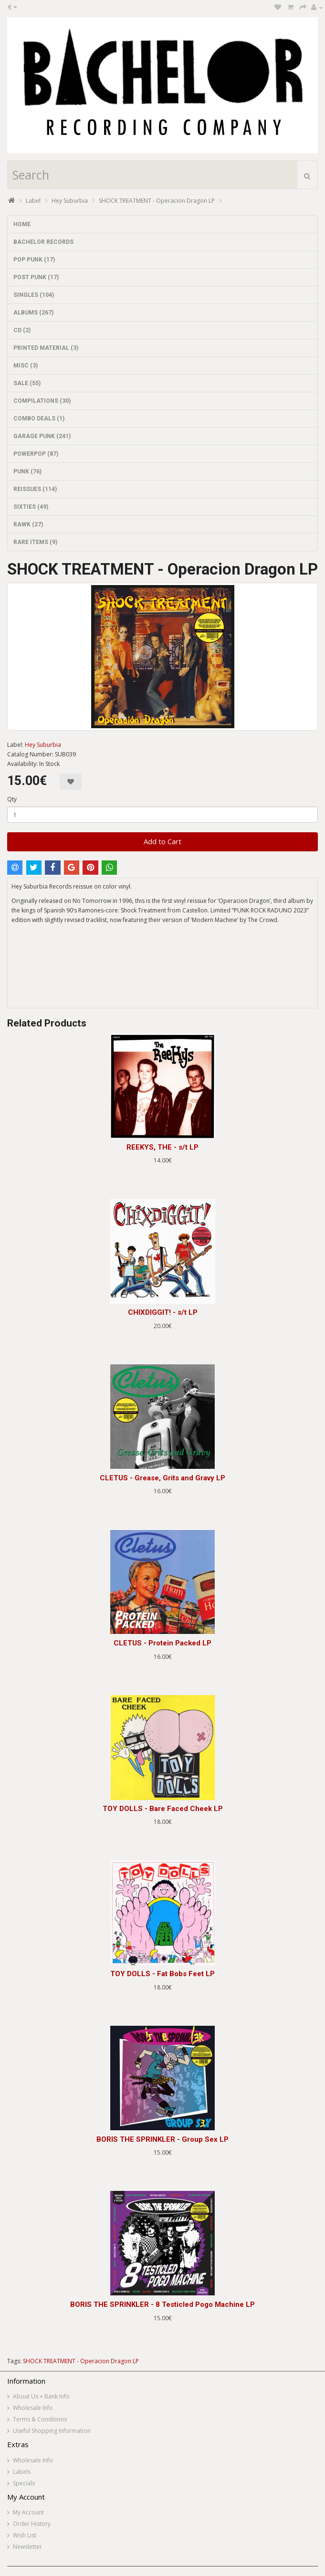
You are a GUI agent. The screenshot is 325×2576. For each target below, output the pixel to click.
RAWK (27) (28, 524)
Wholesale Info (33, 2408)
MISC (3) (25, 365)
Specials (24, 2483)
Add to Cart (162, 841)
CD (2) (22, 330)
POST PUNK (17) (36, 277)
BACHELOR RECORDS (43, 242)
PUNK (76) (27, 471)
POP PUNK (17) (34, 259)
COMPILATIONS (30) (42, 401)
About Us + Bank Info (41, 2396)
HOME (22, 224)
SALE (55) (27, 383)
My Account (28, 2512)
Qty (12, 799)
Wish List (24, 2535)
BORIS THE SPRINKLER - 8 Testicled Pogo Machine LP (162, 2304)
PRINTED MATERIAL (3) (45, 348)
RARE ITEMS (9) (35, 542)
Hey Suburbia (70, 201)
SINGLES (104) (33, 295)
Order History (32, 2524)
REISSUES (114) (35, 489)
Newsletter (27, 2547)
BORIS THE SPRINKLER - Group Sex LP (162, 2139)
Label (33, 201)
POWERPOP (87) (35, 453)
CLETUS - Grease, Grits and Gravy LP (162, 1478)
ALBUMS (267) (33, 312)
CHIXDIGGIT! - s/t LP (163, 1312)
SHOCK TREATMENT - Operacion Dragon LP (157, 201)
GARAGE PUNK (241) (42, 436)
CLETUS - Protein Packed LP (162, 1643)
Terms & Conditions (40, 2419)
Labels (22, 2472)
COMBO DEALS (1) (38, 418)
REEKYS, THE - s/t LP (162, 1147)
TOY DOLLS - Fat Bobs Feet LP (162, 1973)
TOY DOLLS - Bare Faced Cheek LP (163, 1808)
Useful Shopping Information (52, 2431)
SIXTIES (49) (30, 506)
